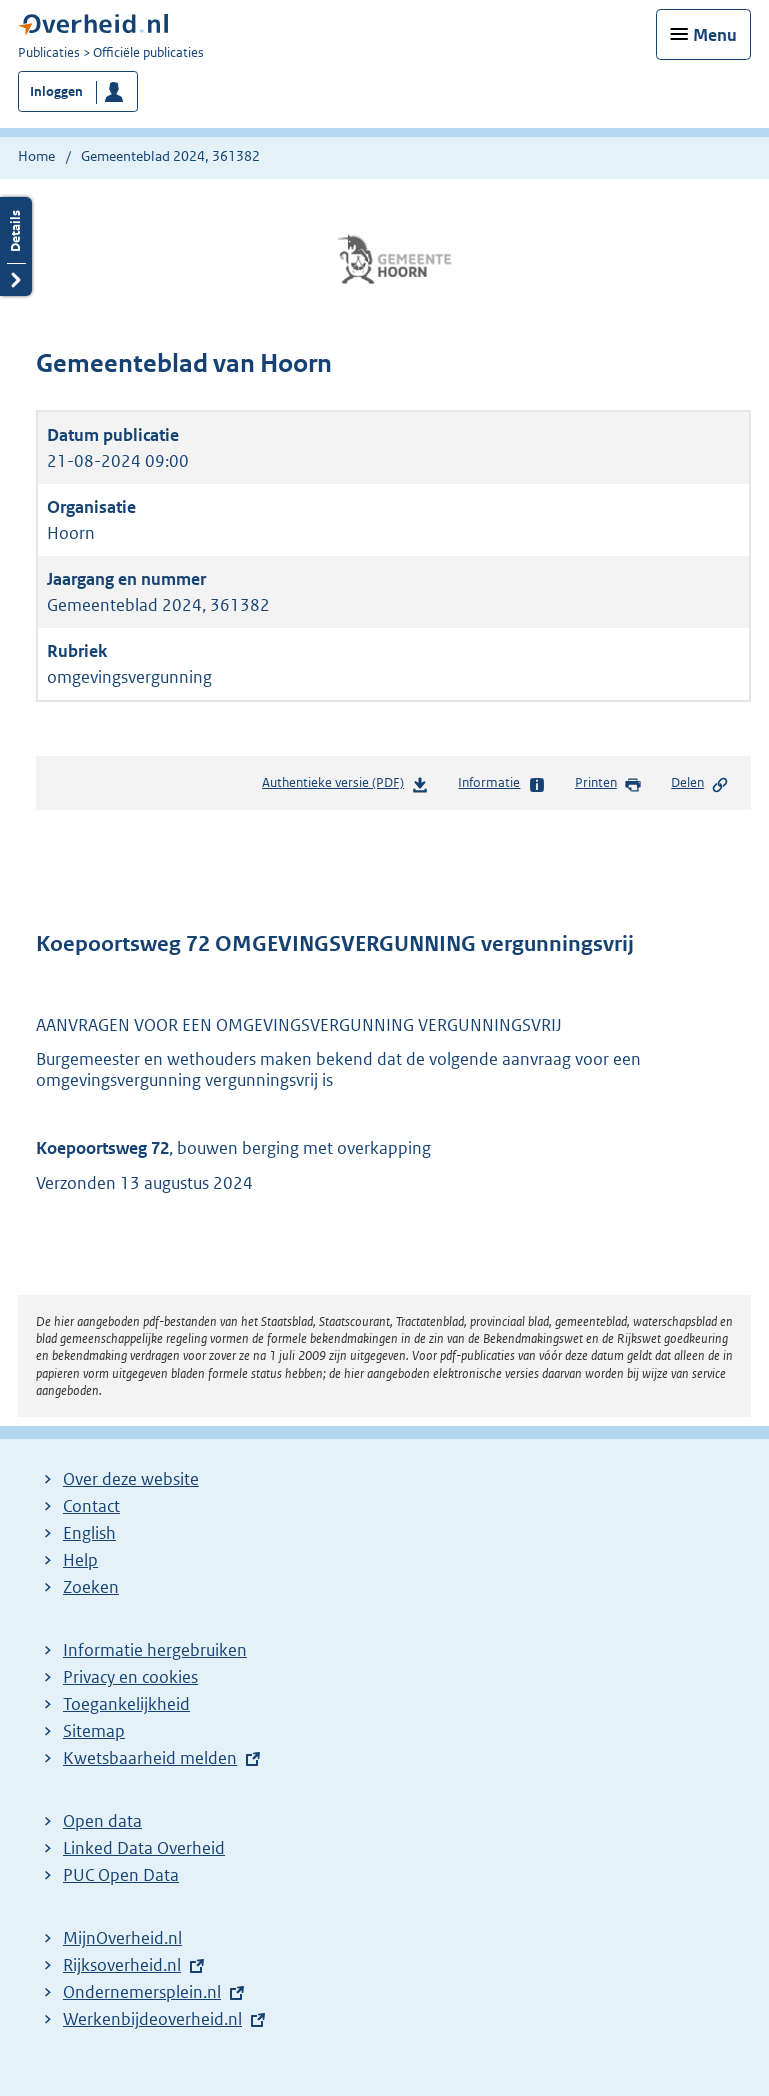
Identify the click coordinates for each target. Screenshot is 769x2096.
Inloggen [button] (56, 91)
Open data (102, 1821)
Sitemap (94, 1731)
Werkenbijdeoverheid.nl (152, 2019)
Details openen (16, 246)
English (89, 1533)
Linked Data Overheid (144, 1848)
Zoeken (91, 1587)
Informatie (501, 784)
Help (80, 1560)
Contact (91, 1506)
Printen (608, 784)
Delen (700, 784)
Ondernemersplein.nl (142, 1992)
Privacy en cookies (130, 1677)
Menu (715, 35)
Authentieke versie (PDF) (345, 786)
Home (36, 156)
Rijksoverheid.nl (122, 1965)
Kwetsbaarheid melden (150, 1758)
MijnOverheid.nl (122, 1938)
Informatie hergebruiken (155, 1650)
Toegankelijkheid (126, 1704)
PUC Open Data (121, 1875)
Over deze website (131, 1479)
